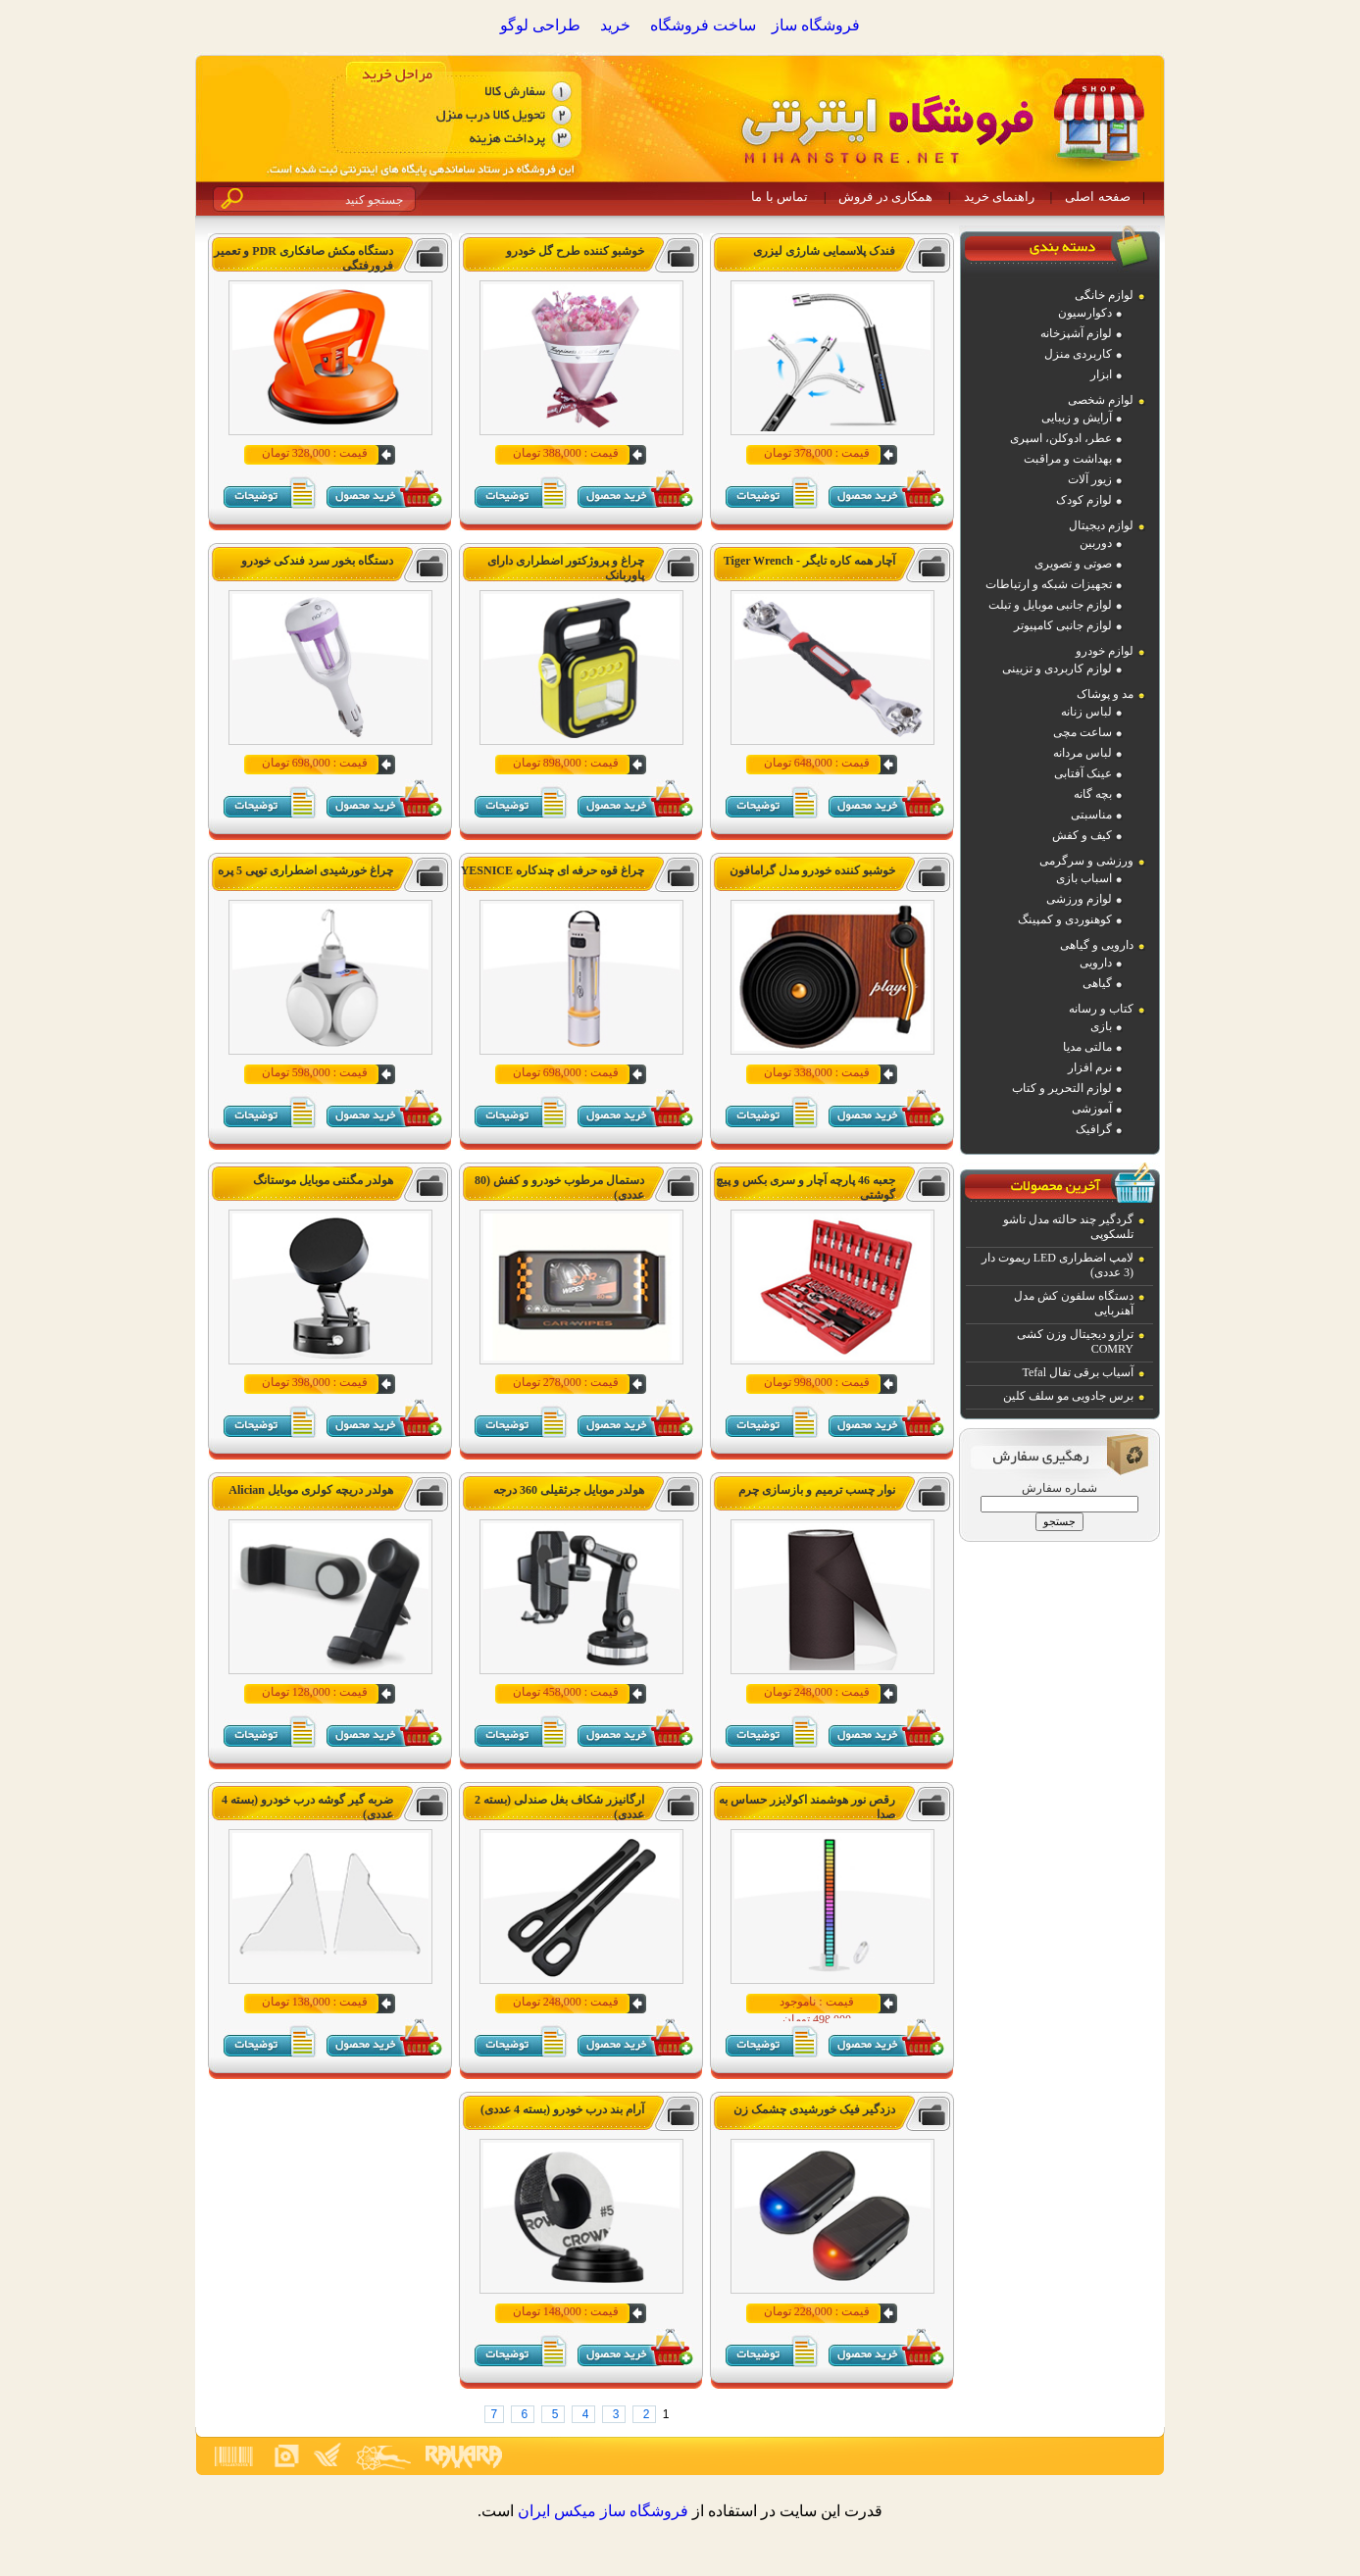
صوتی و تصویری (1073, 563)
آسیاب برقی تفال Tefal (1078, 1372)
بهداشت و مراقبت (1068, 459)
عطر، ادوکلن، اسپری (1061, 438)
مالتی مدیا (1087, 1047)
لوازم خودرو (1104, 651)
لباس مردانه (1082, 753)
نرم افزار (1090, 1067)
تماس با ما (779, 196)
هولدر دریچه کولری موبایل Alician (310, 1490)
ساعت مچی (1082, 732)
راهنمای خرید (999, 196)
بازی (1101, 1026)
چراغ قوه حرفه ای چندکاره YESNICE (552, 870)
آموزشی (1092, 1108)
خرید (615, 25)
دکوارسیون (1085, 313)
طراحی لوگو (540, 25)
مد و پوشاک (1105, 694)
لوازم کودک (1084, 500)
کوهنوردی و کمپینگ (1065, 919)
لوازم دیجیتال (1101, 525)
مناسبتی (1091, 814)
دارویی (1096, 962)
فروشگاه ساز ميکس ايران (603, 2510)
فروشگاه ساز (816, 25)
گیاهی (1097, 983)
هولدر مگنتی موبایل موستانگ (323, 1180)
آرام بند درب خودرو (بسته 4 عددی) (562, 2109)
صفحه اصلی (1097, 196)
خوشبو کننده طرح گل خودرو (575, 251)
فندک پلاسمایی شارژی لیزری (824, 251)
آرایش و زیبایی (1076, 417)
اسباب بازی (1084, 878)
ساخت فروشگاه (703, 25)
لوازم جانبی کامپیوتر (1063, 625)
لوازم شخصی (1100, 400)
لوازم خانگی (1104, 295)
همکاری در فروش (885, 196)
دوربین (1096, 543)
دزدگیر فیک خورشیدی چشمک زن (814, 2109)
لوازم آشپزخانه (1076, 333)
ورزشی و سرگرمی (1086, 860)
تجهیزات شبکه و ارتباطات (1048, 584)
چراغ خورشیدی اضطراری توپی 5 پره (305, 870)
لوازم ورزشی (1079, 899)
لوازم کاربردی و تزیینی (1057, 668)
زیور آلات (1090, 479)
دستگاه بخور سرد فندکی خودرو (317, 561)
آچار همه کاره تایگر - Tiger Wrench (809, 561)
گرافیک (1094, 1129)
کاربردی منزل (1078, 354)
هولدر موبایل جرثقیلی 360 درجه (568, 1490)
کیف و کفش (1082, 835)
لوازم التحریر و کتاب (1062, 1088)
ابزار (1101, 374)
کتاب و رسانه (1101, 1009)
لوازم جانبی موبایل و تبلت (1050, 605)
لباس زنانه (1086, 711)
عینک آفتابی (1083, 773)
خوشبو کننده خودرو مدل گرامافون (812, 870)
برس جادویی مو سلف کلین (1068, 1396)
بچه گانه (1093, 794)
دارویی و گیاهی (1096, 945)
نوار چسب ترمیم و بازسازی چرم (816, 1490)
